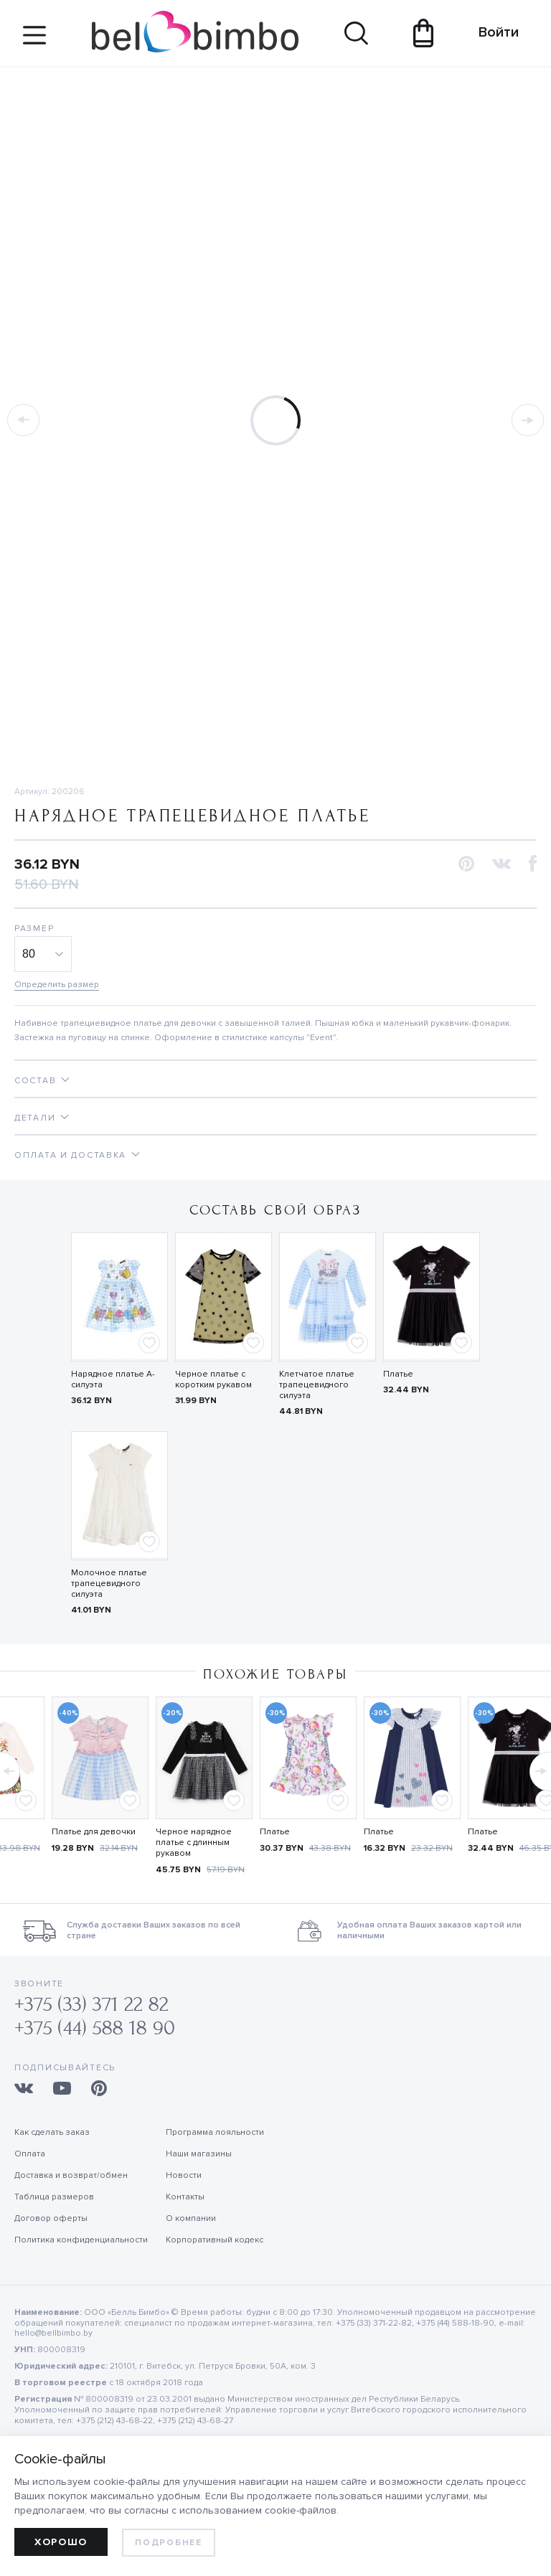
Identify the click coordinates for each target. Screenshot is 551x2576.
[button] (466, 865)
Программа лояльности (215, 2132)
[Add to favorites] (149, 1343)
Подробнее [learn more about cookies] (168, 2542)
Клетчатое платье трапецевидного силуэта (316, 1385)
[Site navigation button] (34, 40)
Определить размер (56, 984)
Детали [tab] (34, 1118)
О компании (191, 2218)
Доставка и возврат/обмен (71, 2175)
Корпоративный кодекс (214, 2240)
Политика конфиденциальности (81, 2240)
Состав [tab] (35, 1080)
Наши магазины (199, 2153)
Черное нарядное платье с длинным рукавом (194, 1842)
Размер (34, 928)
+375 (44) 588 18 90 (94, 2028)
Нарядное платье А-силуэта (113, 1379)
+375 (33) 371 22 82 (91, 2004)
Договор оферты (51, 2218)
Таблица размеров (54, 2197)
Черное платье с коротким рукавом (213, 1379)
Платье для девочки (94, 1831)
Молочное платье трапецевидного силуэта (109, 1583)
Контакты (185, 2197)
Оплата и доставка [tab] (70, 1155)
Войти (492, 32)
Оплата (29, 2153)
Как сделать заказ (52, 2132)
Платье (398, 1374)
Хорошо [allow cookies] (61, 2542)
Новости (184, 2175)
